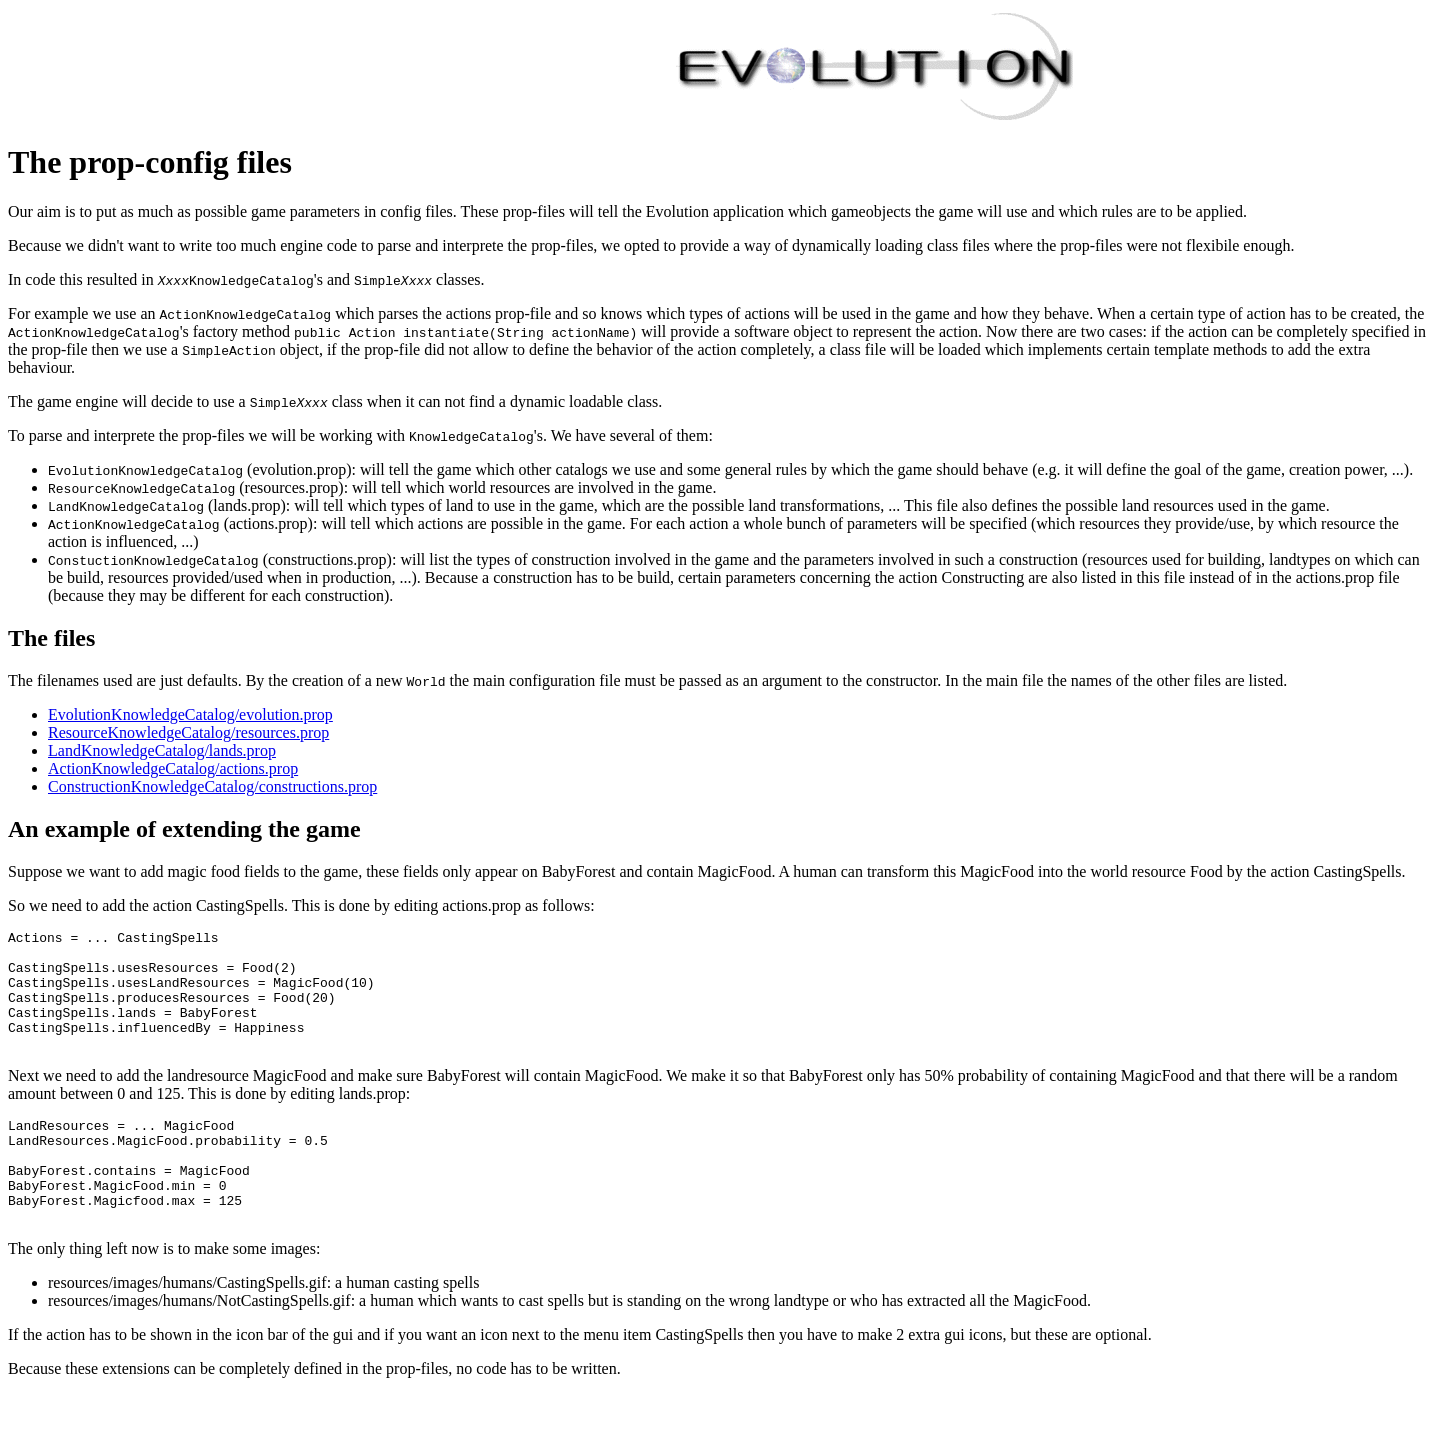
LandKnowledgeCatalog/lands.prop (162, 750)
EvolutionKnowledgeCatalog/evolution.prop (190, 714)
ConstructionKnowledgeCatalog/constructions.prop (212, 786)
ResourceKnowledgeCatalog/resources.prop (188, 732)
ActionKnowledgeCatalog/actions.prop (173, 768)
